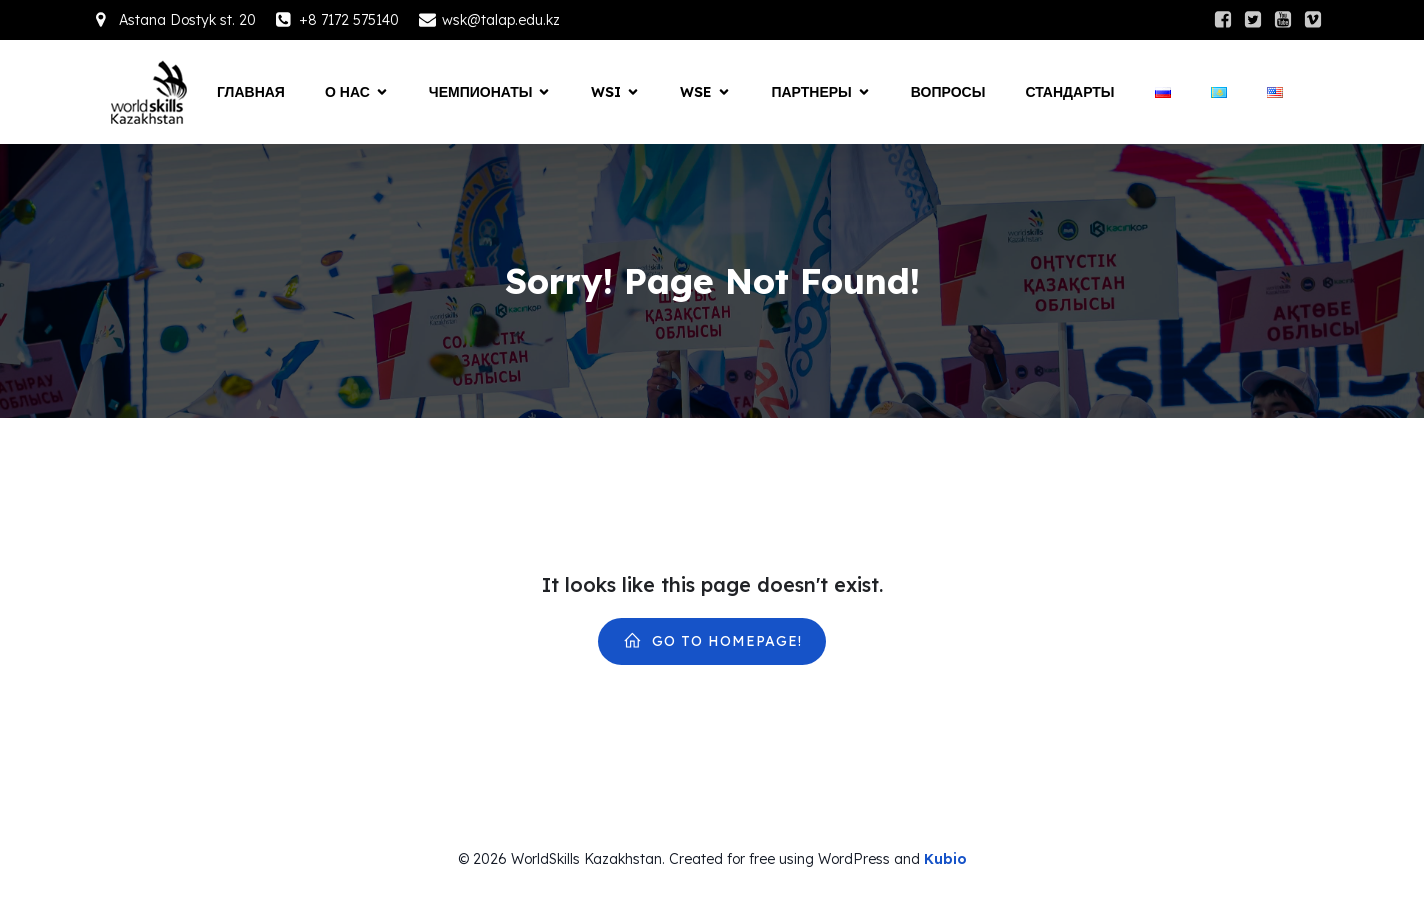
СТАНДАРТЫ (1069, 92)
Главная (251, 92)
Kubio (945, 859)
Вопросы (948, 92)
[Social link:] (1223, 20)
